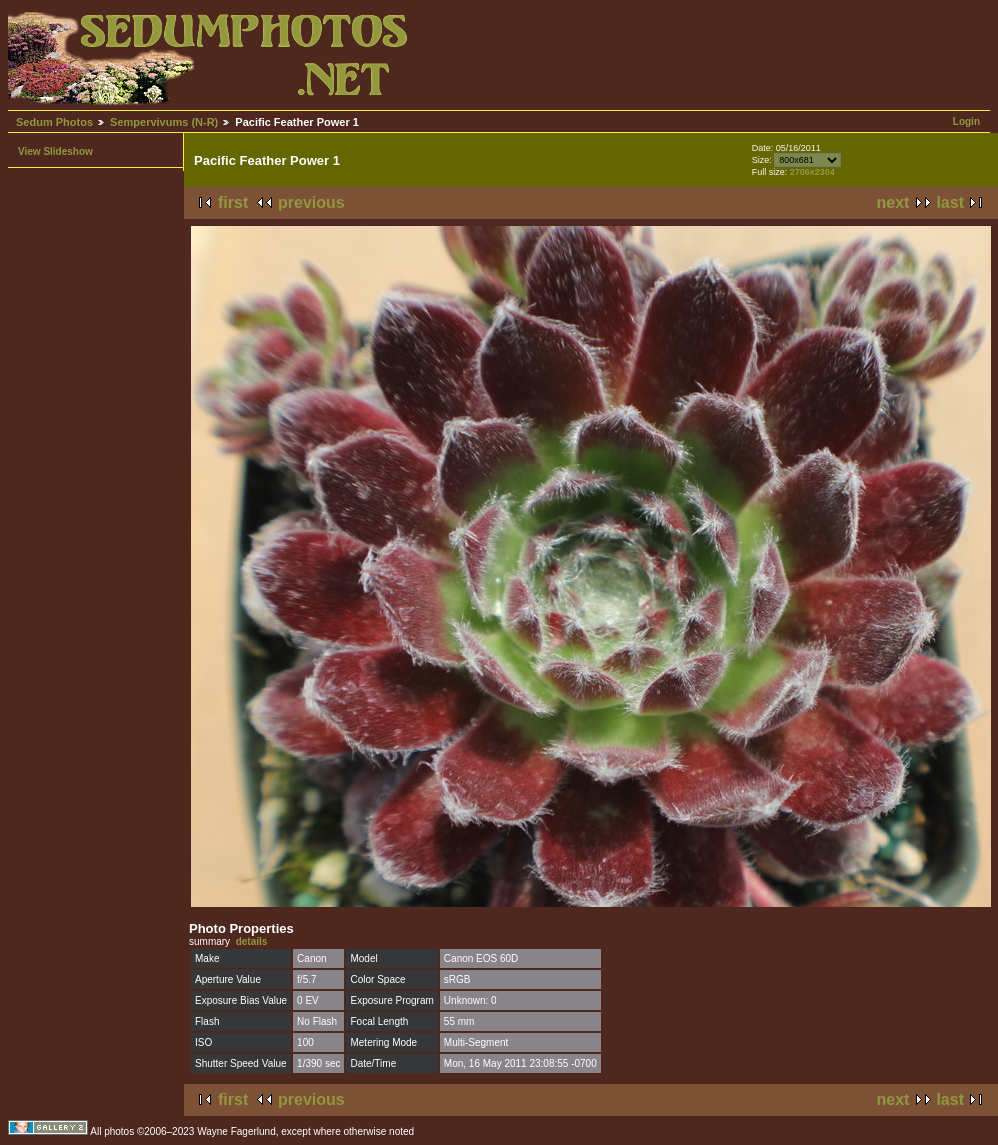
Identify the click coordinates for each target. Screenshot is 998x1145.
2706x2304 (812, 172)
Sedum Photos (54, 122)
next (893, 202)
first (233, 202)
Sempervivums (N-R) (164, 122)
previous (311, 202)
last (950, 202)
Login (966, 121)
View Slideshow (55, 151)
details (252, 941)
